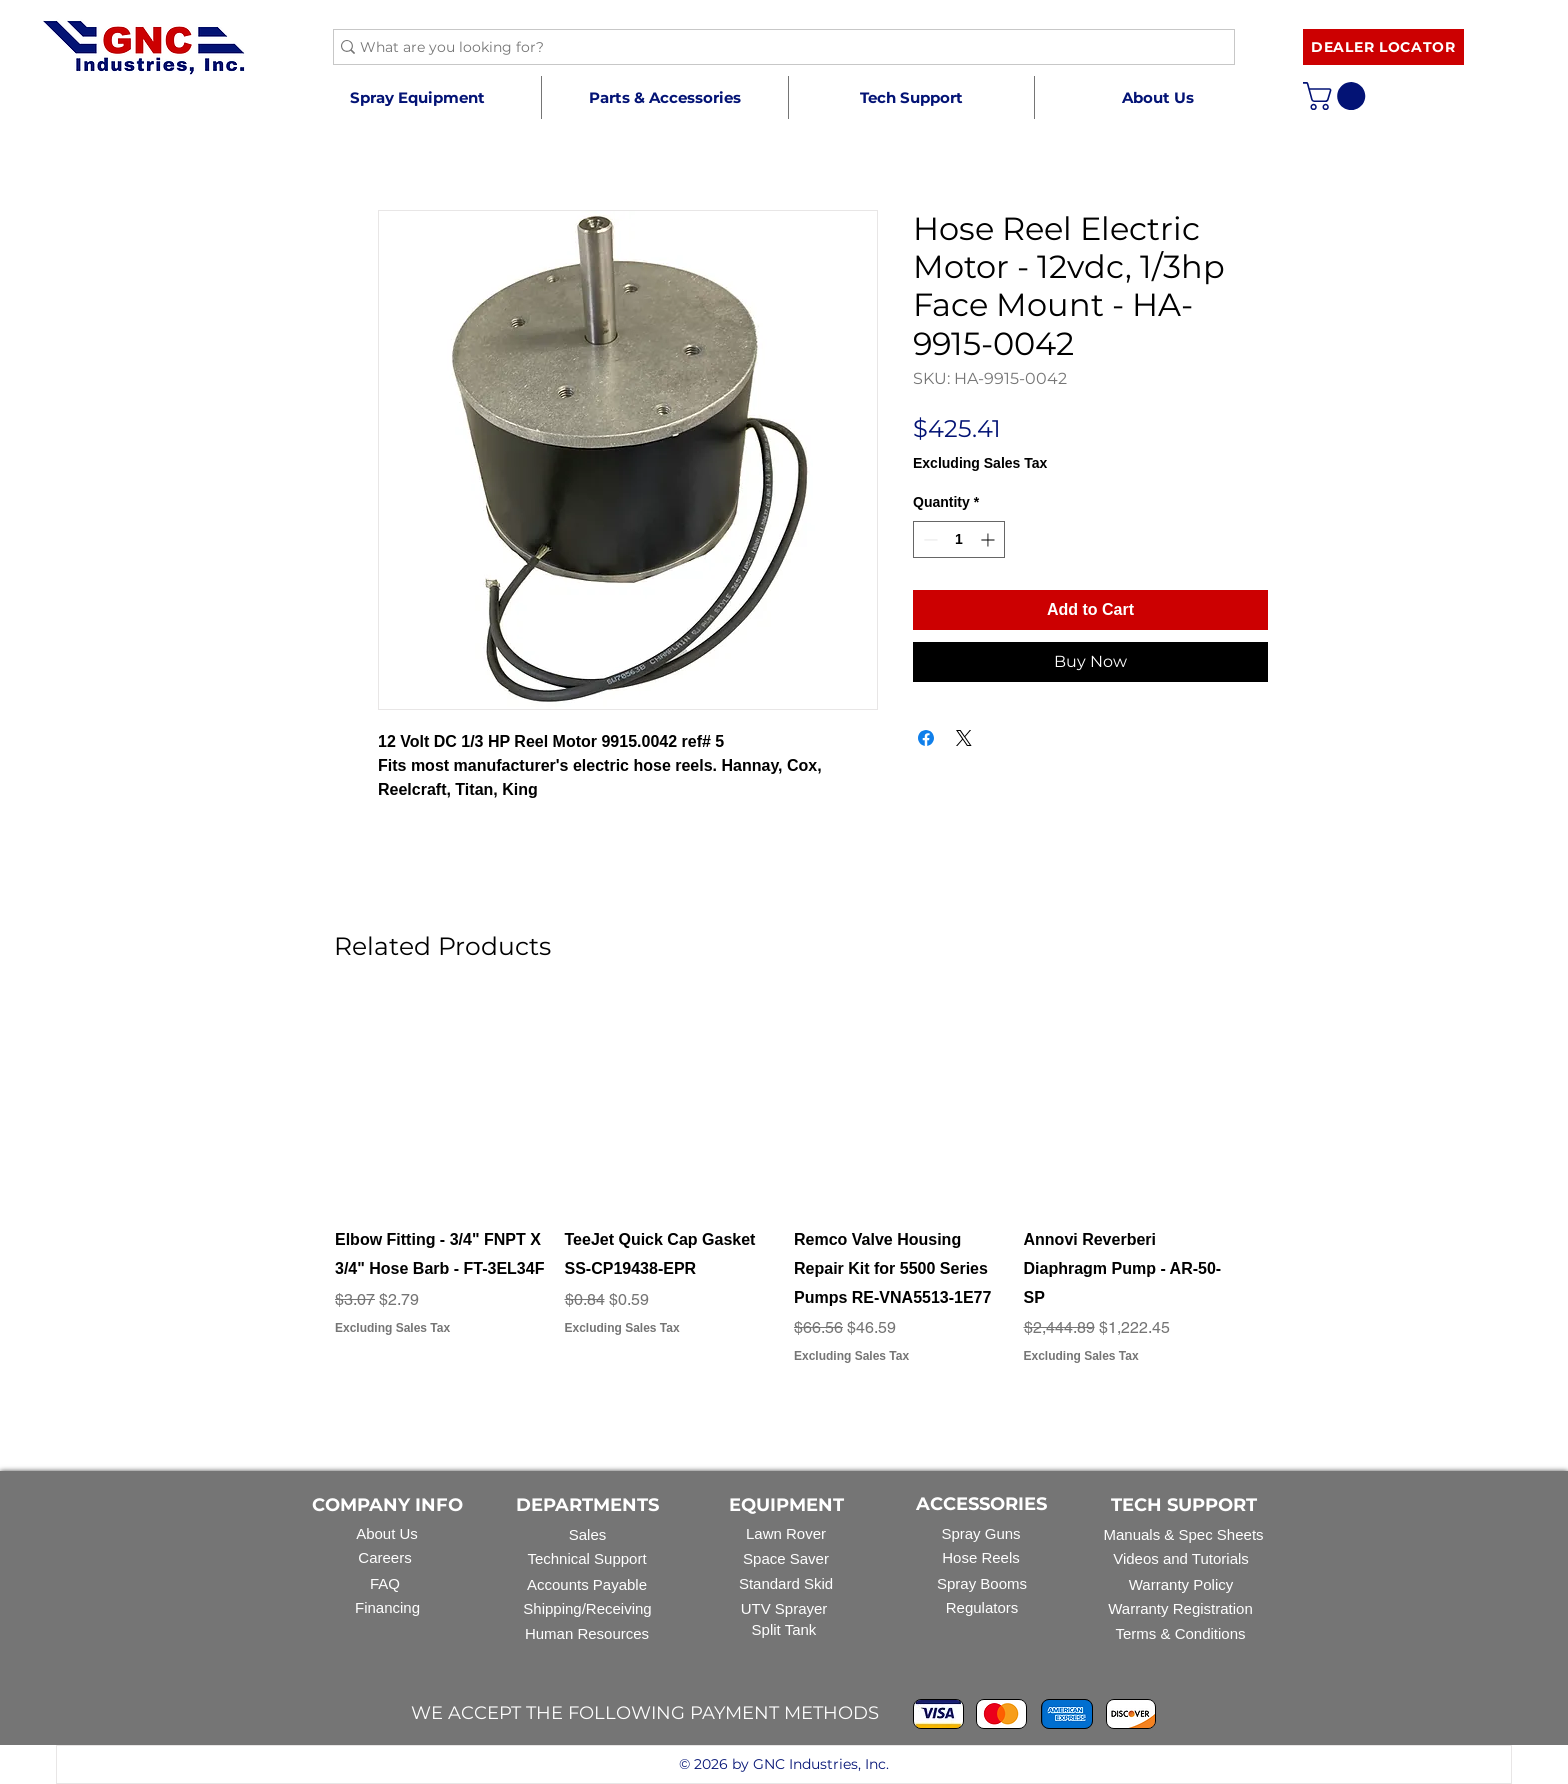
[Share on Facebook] (926, 738)
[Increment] (989, 539)
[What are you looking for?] (776, 48)
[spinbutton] (959, 539)
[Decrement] (928, 539)
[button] (664, 97)
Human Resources (587, 1633)
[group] (784, 1197)
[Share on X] (964, 738)
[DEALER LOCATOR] (1383, 47)
